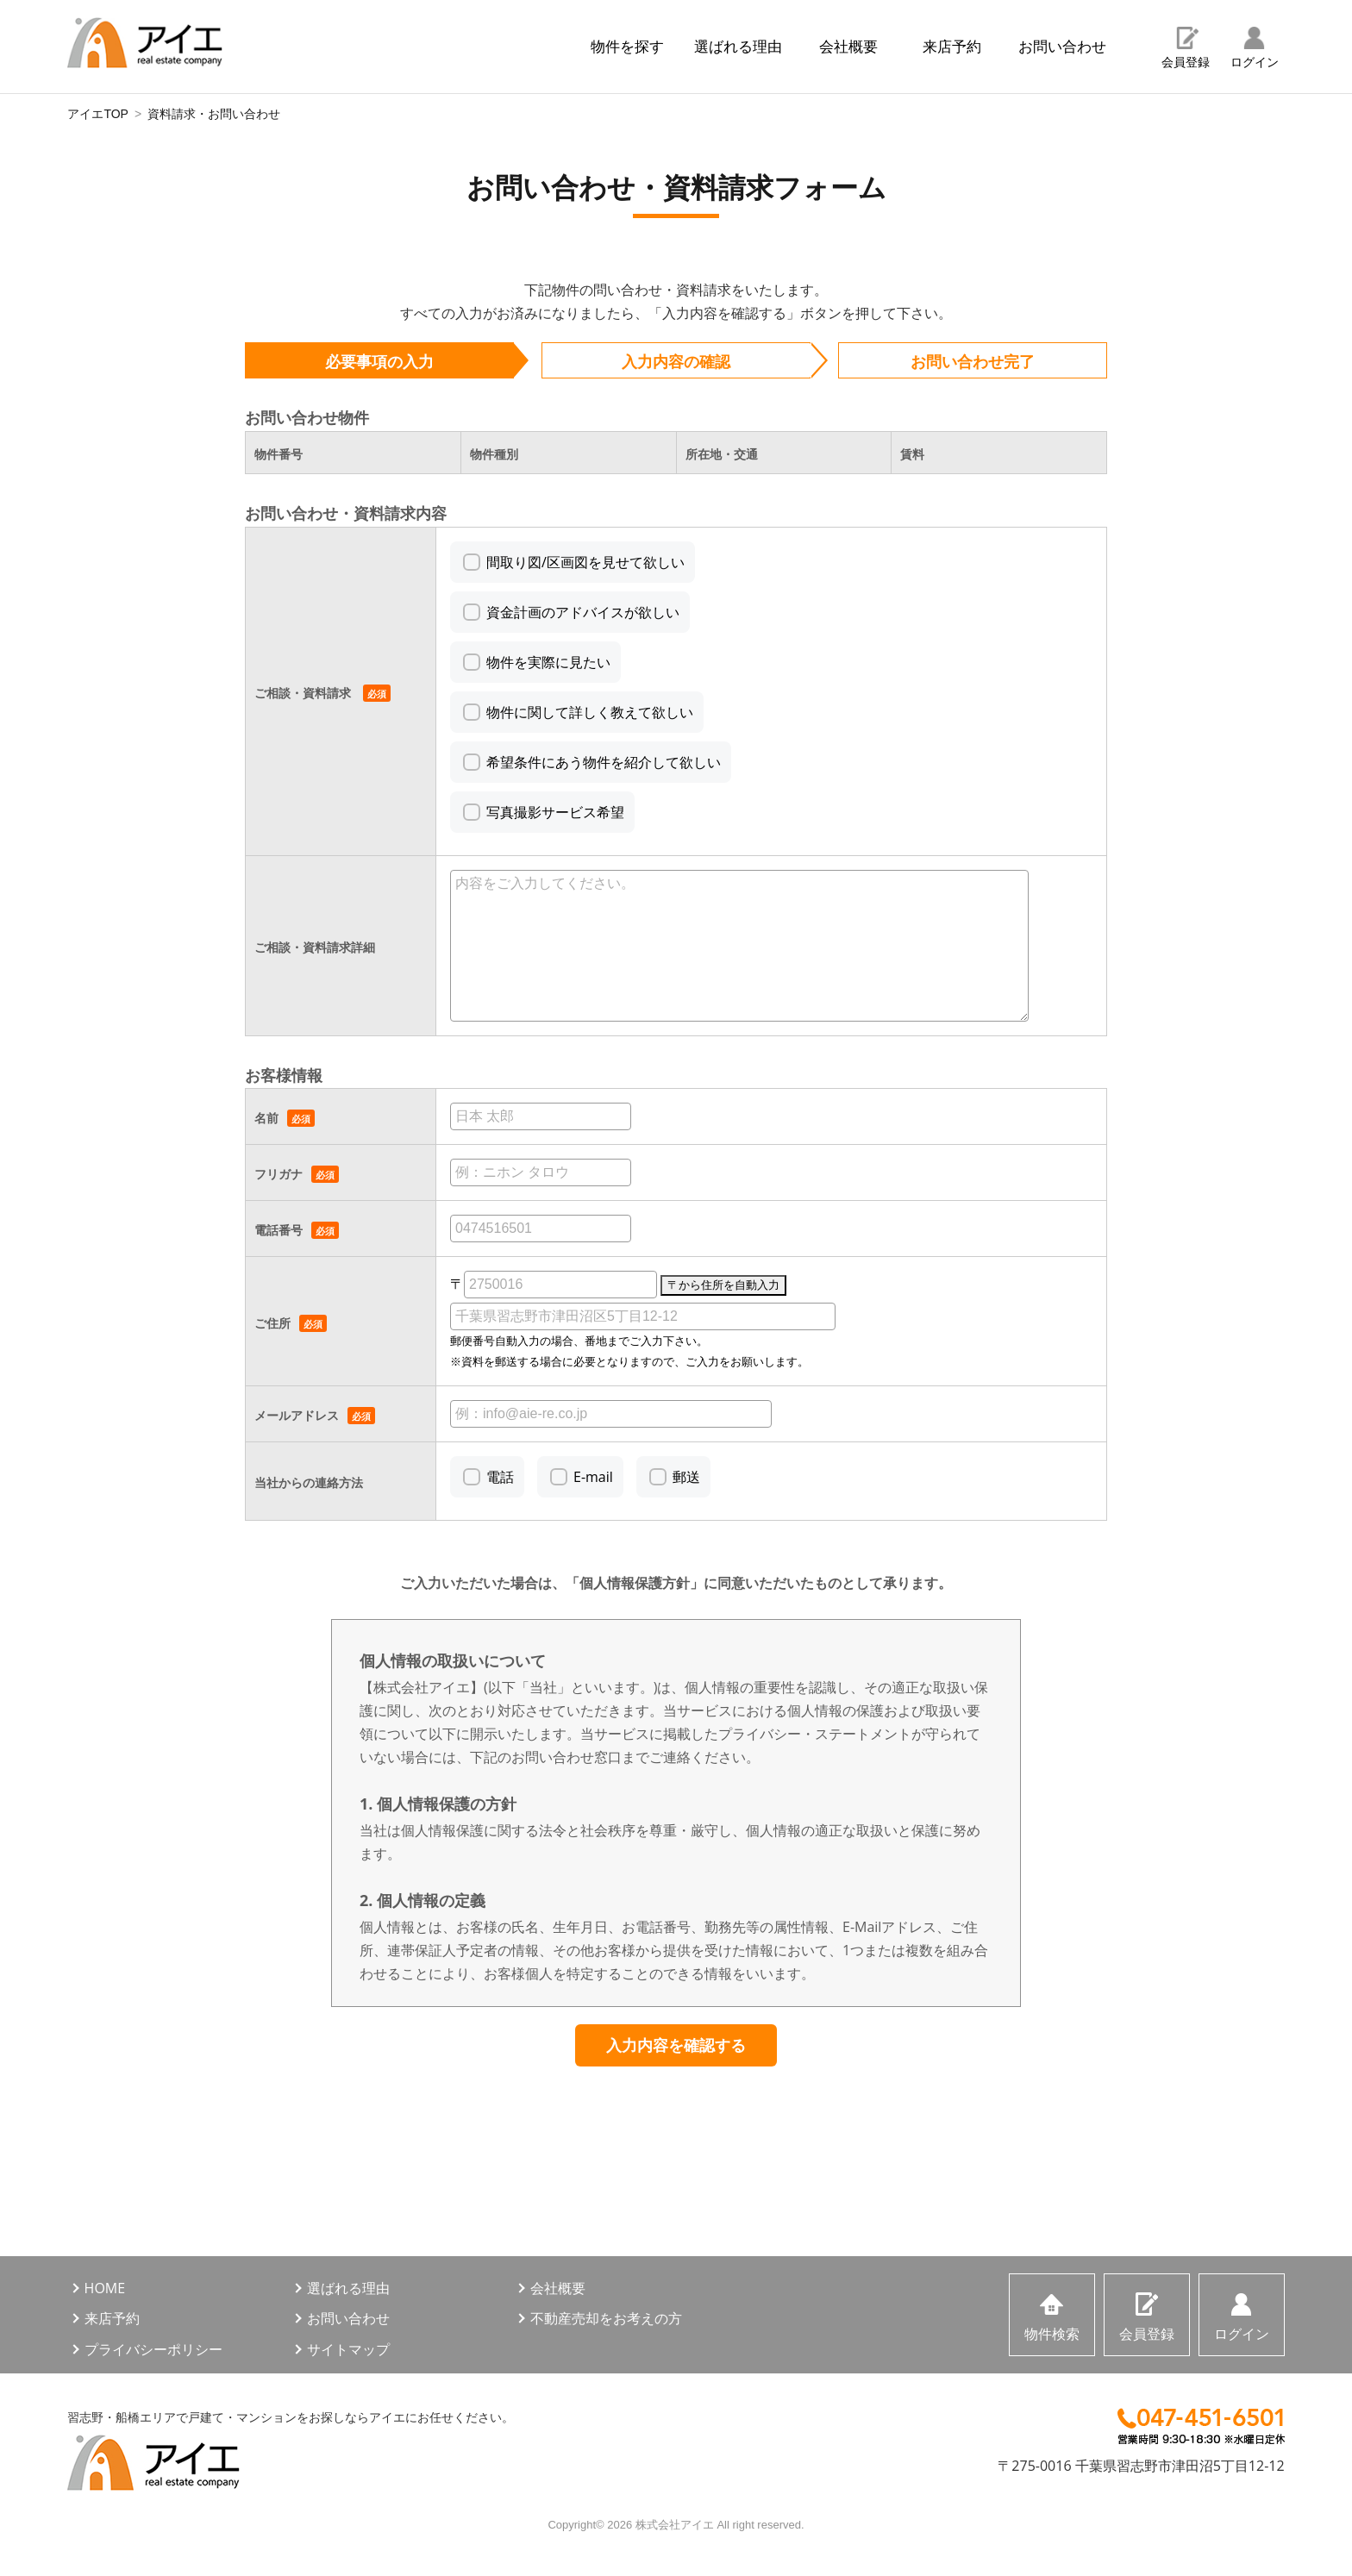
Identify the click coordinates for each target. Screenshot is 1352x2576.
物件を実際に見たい (548, 662)
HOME (105, 2288)
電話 (500, 1476)
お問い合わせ (1062, 46)
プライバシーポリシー (153, 2349)
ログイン (1254, 61)
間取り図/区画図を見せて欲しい (585, 562)
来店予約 (952, 46)
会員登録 (1185, 61)
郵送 (686, 1476)
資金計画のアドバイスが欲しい (582, 612)
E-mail (593, 1476)
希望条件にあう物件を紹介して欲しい (603, 762)
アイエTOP (97, 114)
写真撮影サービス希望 (555, 812)
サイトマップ (348, 2349)
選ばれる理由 (738, 46)
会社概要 (848, 46)
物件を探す (627, 46)
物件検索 (1052, 2333)
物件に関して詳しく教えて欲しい (589, 712)
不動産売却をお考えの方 (606, 2318)
